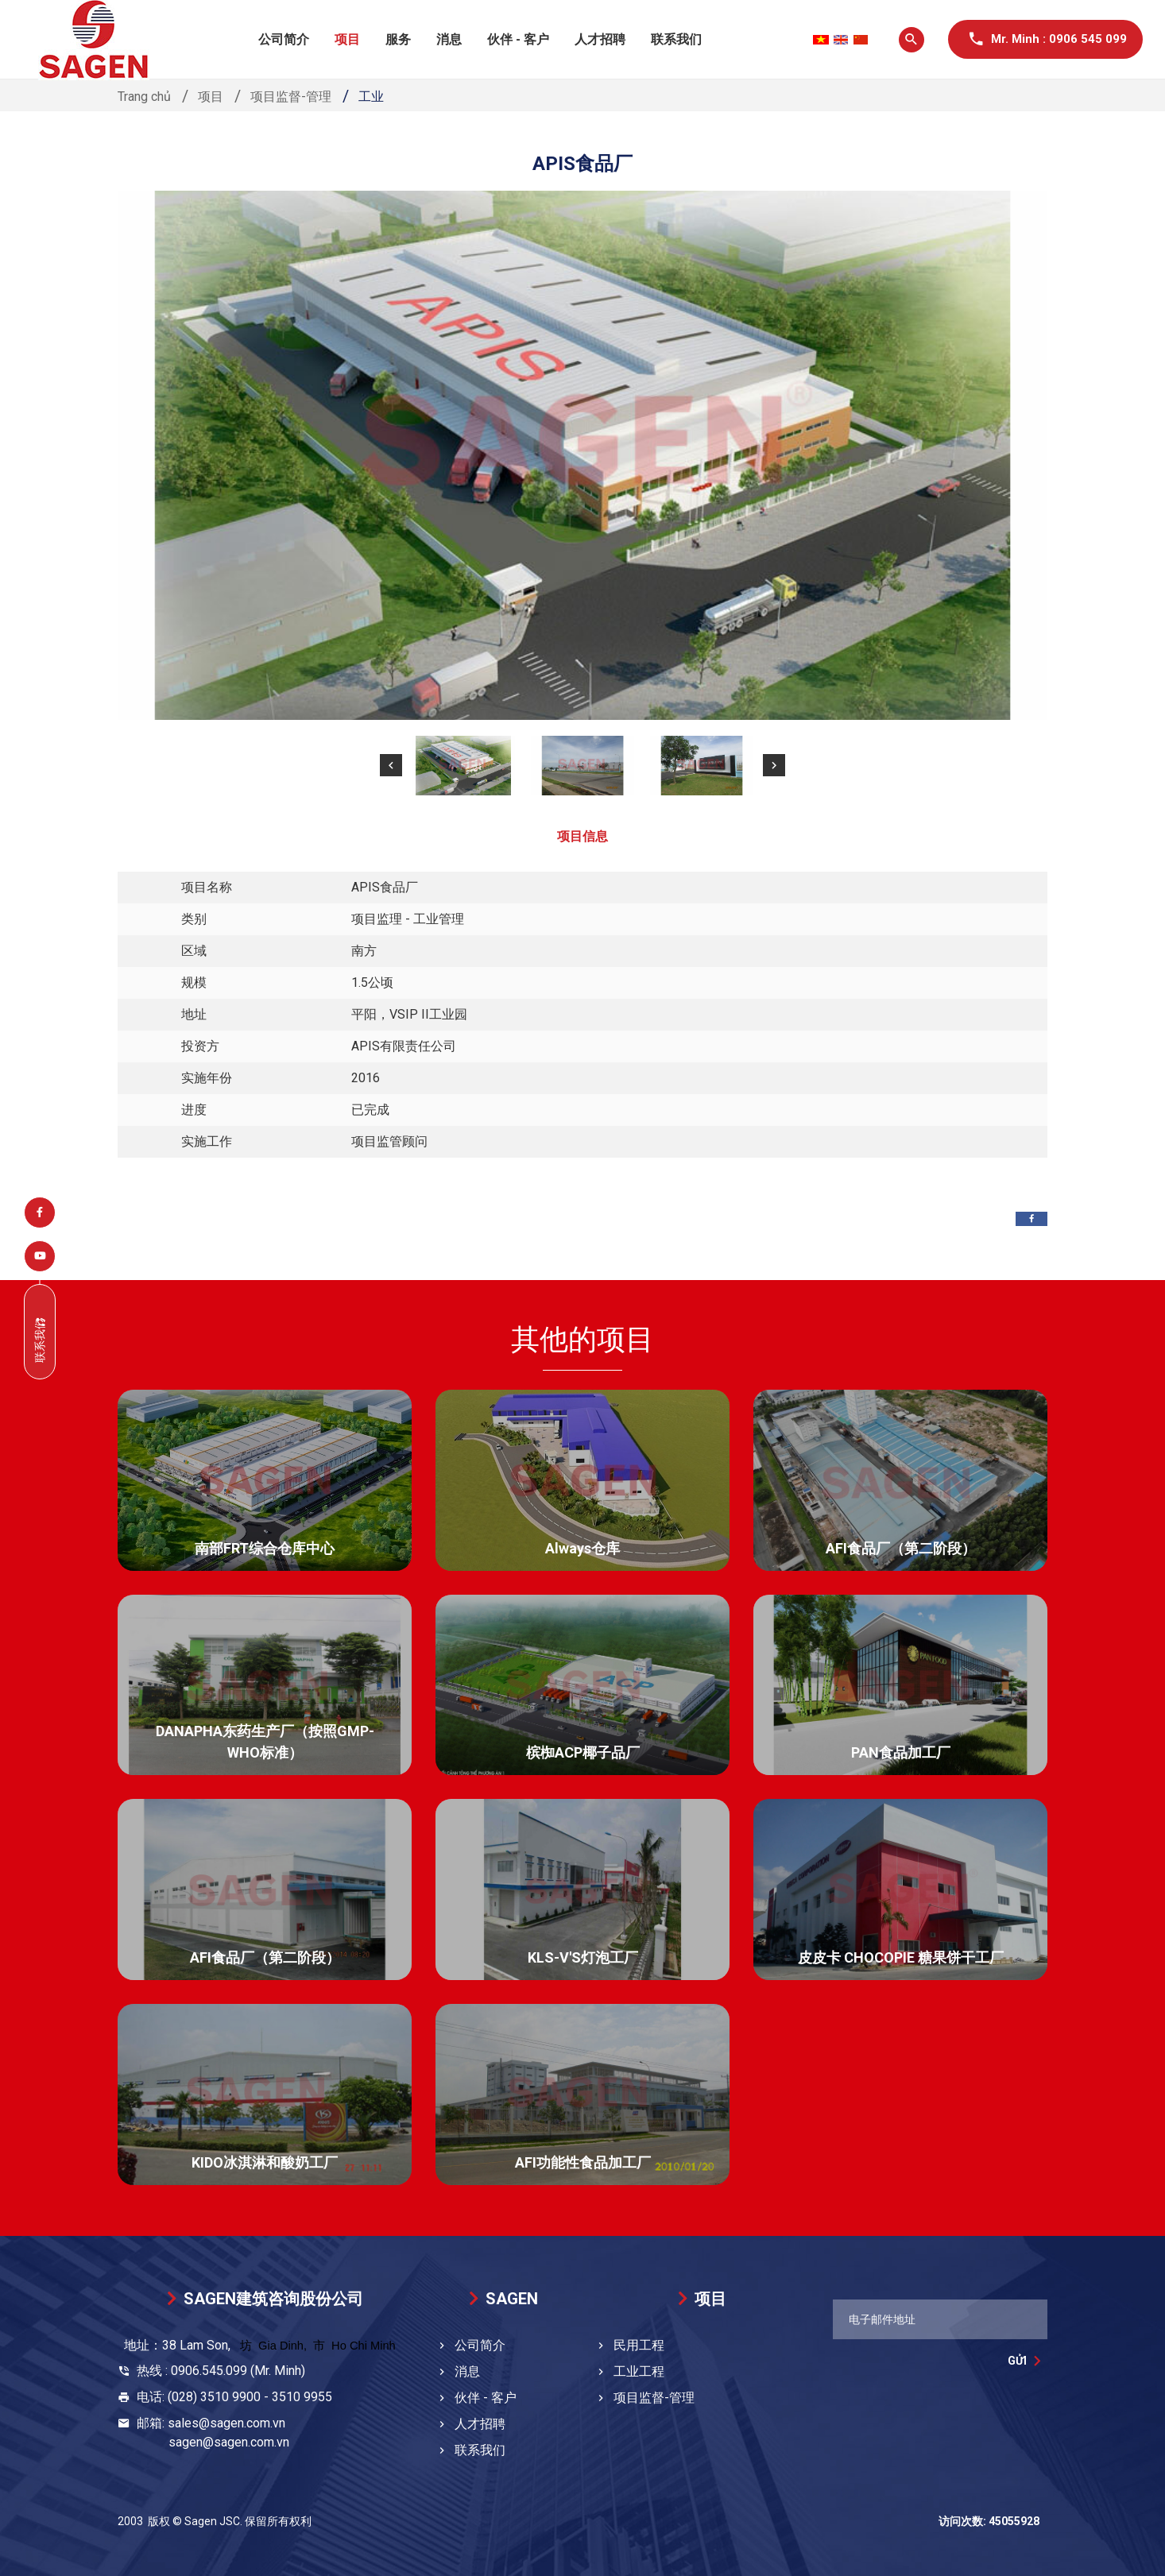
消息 (449, 39)
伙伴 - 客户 (518, 39)
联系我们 (676, 39)
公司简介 (283, 39)
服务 (398, 39)
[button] (391, 765)
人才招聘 (600, 39)
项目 (347, 39)
